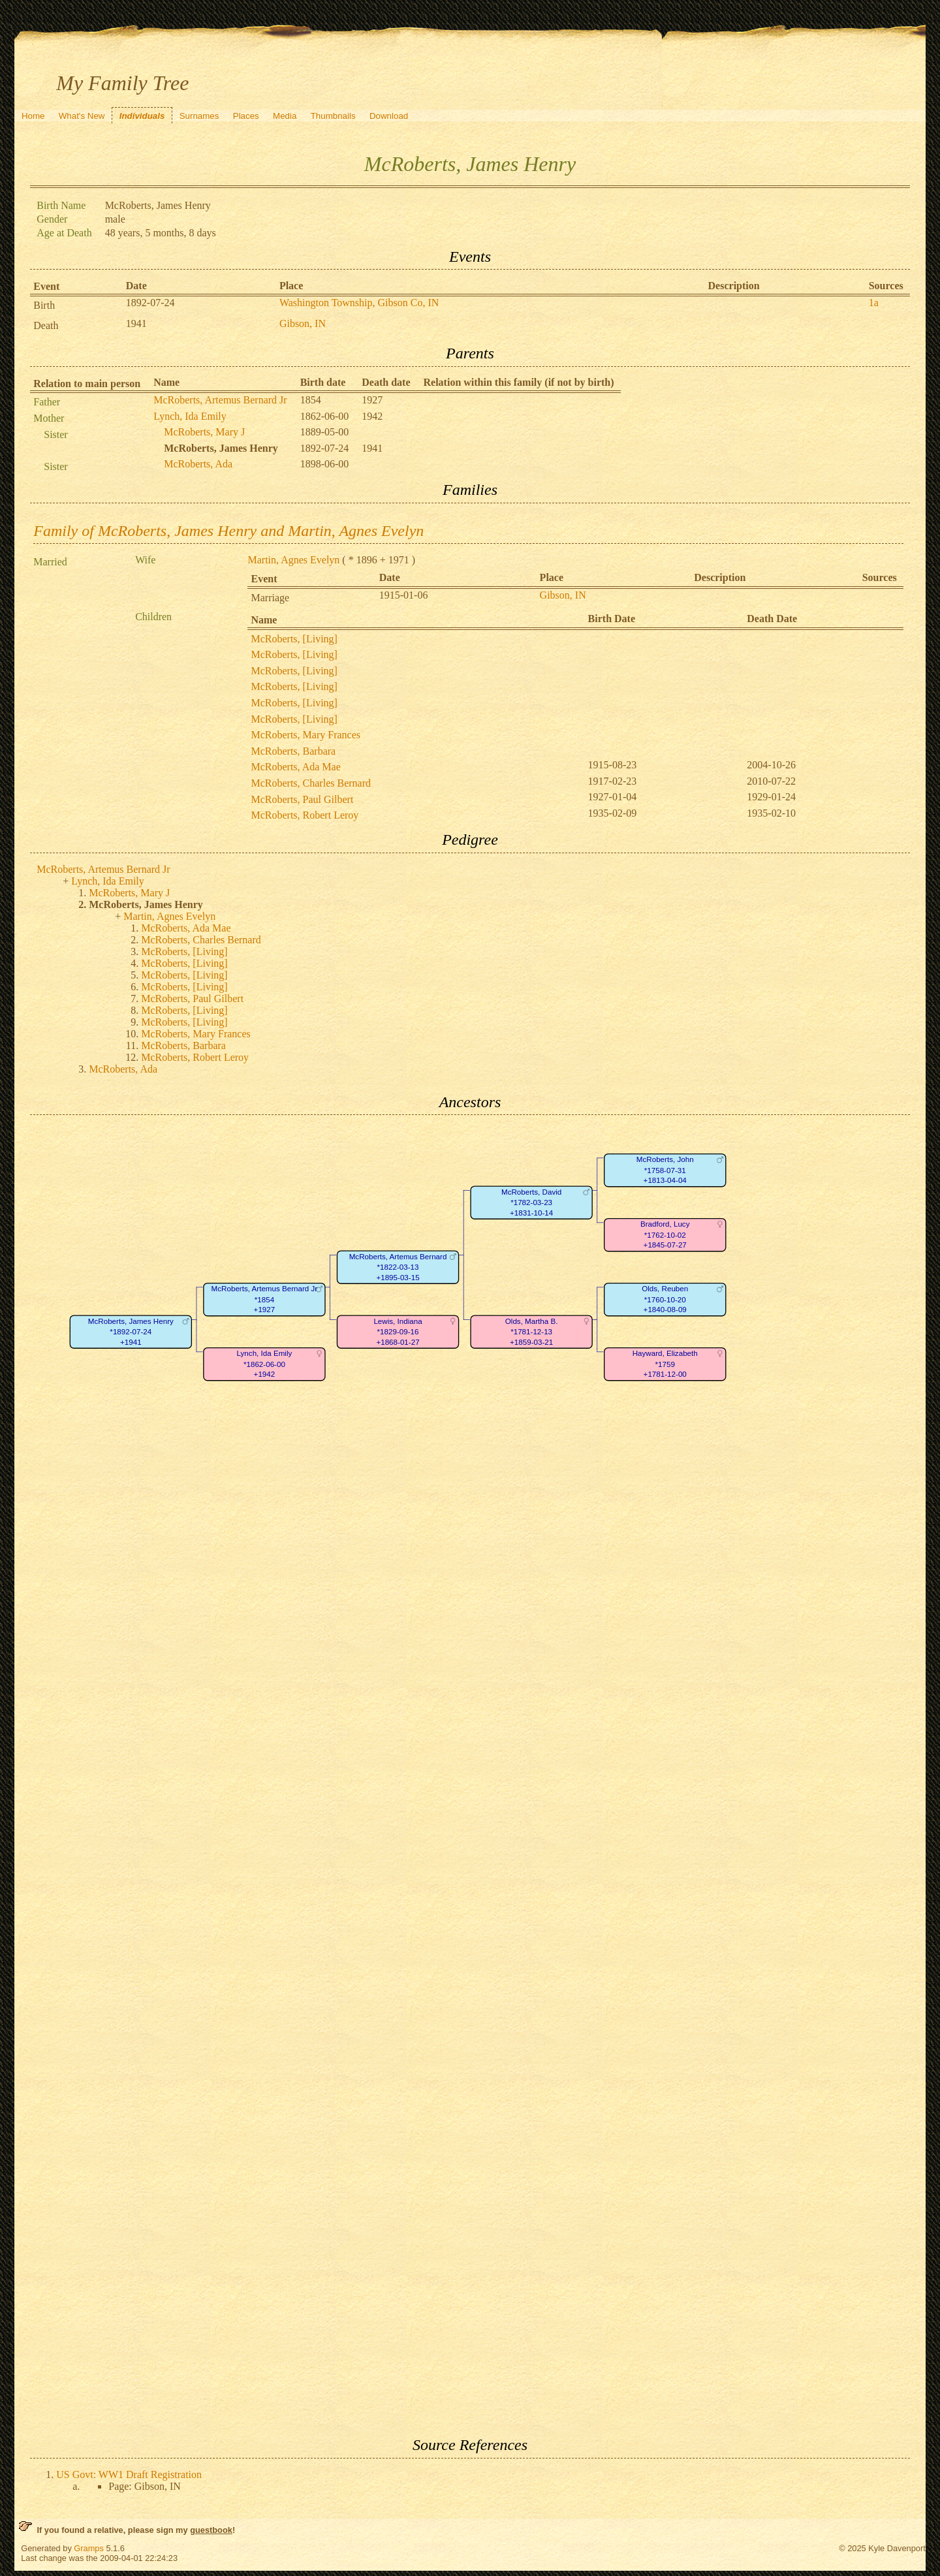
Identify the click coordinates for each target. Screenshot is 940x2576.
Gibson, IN (302, 323)
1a (874, 302)
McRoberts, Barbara (293, 751)
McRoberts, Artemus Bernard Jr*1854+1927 (265, 1300)
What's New (82, 116)
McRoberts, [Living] (294, 638)
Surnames (199, 116)
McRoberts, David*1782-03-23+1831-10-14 (531, 1202)
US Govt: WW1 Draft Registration (129, 2474)
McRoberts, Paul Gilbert (302, 799)
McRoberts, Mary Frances (305, 734)
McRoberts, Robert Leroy (304, 815)
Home (33, 116)
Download (388, 116)
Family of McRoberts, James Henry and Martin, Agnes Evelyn (228, 530)
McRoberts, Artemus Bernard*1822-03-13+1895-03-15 (398, 1267)
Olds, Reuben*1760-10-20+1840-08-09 (665, 1300)
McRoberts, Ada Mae (295, 766)
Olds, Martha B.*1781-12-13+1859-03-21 (531, 1332)
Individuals (142, 116)
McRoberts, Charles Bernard (311, 783)
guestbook (211, 2530)
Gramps (89, 2548)
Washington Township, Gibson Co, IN (359, 302)
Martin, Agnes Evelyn (293, 559)
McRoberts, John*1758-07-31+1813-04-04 (665, 1170)
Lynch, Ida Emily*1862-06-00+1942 (264, 1364)
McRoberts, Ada (198, 463)
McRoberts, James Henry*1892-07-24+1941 (131, 1332)
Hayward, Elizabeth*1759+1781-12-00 (665, 1364)
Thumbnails (333, 116)
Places (246, 116)
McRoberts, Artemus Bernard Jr (220, 399)
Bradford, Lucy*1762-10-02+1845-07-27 (665, 1235)
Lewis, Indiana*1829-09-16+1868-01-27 (398, 1332)
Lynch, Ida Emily (190, 416)
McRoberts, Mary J (204, 431)
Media (284, 116)
